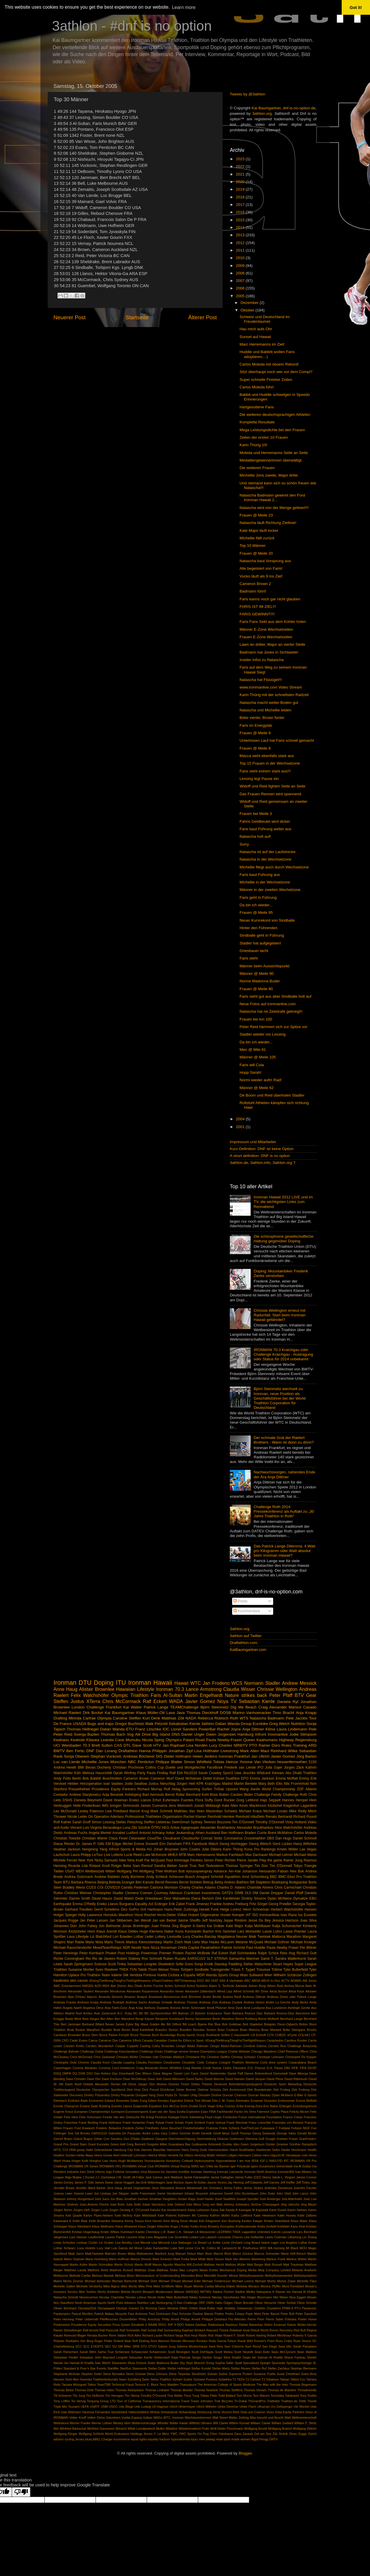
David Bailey (195, 2079)
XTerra (93, 1701)
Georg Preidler (280, 1904)
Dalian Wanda (112, 1729)
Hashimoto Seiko (268, 2149)
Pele (313, 1729)
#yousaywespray (199, 1871)
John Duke (267, 2193)
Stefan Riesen (241, 2368)
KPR (200, 1784)
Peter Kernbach (91, 1953)
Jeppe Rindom (235, 1920)
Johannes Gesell (221, 2193)
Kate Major (234, 1926)
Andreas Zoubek (231, 2002)
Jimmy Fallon (232, 2188)
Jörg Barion (306, 1756)
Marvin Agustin (163, 2264)
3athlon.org (262, 113)
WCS (237, 1683)
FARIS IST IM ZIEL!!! (258, 606)
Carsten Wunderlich (100, 2046)
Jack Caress (154, 2177)
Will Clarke (220, 2423)
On (90, 1817)
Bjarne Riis (205, 2024)
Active (175, 1828)
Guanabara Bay (179, 2144)
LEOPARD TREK (229, 2232)
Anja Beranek (112, 1795)
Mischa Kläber (225, 2286)
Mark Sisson (215, 2259)
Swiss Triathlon (161, 2379)
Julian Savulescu (154, 2204)
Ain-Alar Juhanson (242, 1871)
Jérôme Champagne (265, 2204)
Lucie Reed (133, 1855)
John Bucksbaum (246, 2193)
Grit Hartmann (151, 1909)
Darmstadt (280, 2073)
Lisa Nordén (197, 1745)
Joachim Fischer (305, 2188)
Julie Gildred (176, 2204)
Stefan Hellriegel (178, 2368)
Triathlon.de (289, 2401)
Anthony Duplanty (156, 2007)
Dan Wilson (143, 2073)
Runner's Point (264, 2341)
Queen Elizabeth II (134, 2324)
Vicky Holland (296, 1822)
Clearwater (137, 1838)
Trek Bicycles (223, 2401)
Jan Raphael (173, 1745)
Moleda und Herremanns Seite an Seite (274, 453)
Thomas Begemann (303, 2384)
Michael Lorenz (243, 2281)
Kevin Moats (189, 2221)
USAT (69, 1871)
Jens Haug (114, 2188)
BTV (299, 1695)
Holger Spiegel (65, 1915)
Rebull (255, 2330)
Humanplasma (155, 2160)
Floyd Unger (213, 2117)
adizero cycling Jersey (68, 2439)
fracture (164, 2439)
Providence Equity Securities (91, 2324)
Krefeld (271, 2226)
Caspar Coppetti (126, 2046)
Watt (287, 2417)
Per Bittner (308, 1948)
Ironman (64, 1682)
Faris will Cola (252, 1065)
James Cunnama (153, 1806)
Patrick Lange (156, 1707)
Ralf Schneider (129, 2330)
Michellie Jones (95, 1762)
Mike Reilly (298, 1811)
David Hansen (235, 2079)
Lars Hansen (78, 2237)
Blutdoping (279, 1882)
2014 (241, 227)
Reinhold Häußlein (250, 1817)
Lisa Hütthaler (206, 1751)
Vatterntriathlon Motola (144, 2412)
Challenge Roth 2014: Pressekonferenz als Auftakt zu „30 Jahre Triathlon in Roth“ (284, 1511)
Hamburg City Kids (127, 2149)
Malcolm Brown (116, 2253)
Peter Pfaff (281, 1695)
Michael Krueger (304, 1942)
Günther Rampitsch (303, 2144)
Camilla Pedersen (135, 1887)
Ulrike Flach (247, 2406)
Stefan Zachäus (279, 2368)
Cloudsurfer (191, 1838)
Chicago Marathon (264, 2051)
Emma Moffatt (287, 1778)
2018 (241, 197)
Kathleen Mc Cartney (193, 2215)
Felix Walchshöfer (90, 1695)
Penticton (146, 1762)
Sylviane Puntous (205, 2379)
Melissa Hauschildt (97, 1773)
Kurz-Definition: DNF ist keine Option (262, 1149)
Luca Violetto (86, 2248)
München (118, 1762)
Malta (131, 2253)
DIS (159, 1756)
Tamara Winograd (74, 2384)
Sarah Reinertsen (65, 2352)
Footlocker (230, 2117)
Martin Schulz (123, 2264)
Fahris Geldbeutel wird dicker (265, 821)
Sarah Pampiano (305, 2346)
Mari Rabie (75, 1942)
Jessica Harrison (285, 1920)
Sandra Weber (165, 1866)
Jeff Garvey (271, 2182)
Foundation (274, 2117)
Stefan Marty (221, 2368)
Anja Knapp (306, 1712)
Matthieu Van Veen (189, 1811)
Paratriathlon (210, 1948)
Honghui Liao (98, 2160)
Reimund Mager (75, 2335)
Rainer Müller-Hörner (302, 2324)
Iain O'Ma (206, 2166)
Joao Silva (308, 1920)
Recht (264, 2330)
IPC (286, 2160)
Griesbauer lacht (254, 951)
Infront (260, 1734)
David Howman (115, 1800)
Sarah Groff (81, 1822)
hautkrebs (61, 1981)
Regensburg (306, 1740)
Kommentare (246, 1611)
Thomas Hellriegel (83, 1729)
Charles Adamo (204, 1887)
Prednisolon (61, 2324)
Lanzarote (288, 2232)
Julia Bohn (117, 2204)
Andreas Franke (64, 2002)
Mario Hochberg (97, 2259)
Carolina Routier (295, 2040)
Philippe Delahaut (214, 2319)
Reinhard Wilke (284, 1751)
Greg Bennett (136, 2144)
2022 (241, 166)
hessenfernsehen (292, 1762)
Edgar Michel (122, 1844)
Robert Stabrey (128, 1959)
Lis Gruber (106, 2242)
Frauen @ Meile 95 (256, 912)
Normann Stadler (262, 1683)
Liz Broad (199, 2242)
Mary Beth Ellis (270, 1784)
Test (201, 1866)
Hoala (66, 2160)
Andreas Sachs (136, 2002)
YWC (173, 2433)
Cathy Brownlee (163, 2046)
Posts (240, 1601)
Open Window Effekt (173, 2308)
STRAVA (221, 1959)
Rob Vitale (215, 2335)
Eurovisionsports (137, 2111)
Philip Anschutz (149, 2319)
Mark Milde (198, 2259)
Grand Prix (61, 2144)
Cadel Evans (79, 2040)
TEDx (241, 2379)
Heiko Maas (85, 2155)
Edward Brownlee (117, 2100)
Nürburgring (164, 2302)
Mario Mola (94, 1942)
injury (194, 2439)
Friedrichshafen (194, 2128)
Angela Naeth (72, 2007)
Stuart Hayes (283, 1964)
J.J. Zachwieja (105, 2177)
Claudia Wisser (239, 1689)
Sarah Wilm (88, 2352)
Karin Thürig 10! (253, 445)
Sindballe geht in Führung (262, 935)
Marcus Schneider (267, 2253)
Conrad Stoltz (212, 1838)
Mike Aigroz (111, 2286)
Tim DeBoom (95, 2395)
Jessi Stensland (163, 2188)
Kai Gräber (215, 1926)
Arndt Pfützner (217, 2007)
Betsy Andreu (224, 1882)
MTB (182, 1855)
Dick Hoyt (133, 2089)
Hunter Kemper (233, 1915)
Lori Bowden (122, 1937)
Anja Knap (136, 2007)
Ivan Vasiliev (113, 1784)
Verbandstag (187, 2412)
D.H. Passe (275, 2068)
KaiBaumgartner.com (248, 1649)
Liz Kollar (214, 2242)
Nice (146, 1948)
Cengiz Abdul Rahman (192, 2046)
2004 (241, 1119)
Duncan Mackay (259, 2095)
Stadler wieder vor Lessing (263, 1034)
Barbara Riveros (84, 1882)
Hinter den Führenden (259, 928)
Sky (182, 2363)
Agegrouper (190, 1828)
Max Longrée (188, 2270)
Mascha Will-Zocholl (188, 2264)
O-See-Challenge (185, 2302)
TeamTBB (103, 2384)
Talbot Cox (298, 2379)
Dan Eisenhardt (123, 2073)
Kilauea (92, 1740)
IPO (260, 1767)
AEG (165, 1828)
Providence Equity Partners (114, 1789)
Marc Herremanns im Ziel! (262, 344)
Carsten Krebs (74, 2046)
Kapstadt (262, 2210)
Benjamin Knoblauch (169, 2018)
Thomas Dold (84, 2390)
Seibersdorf (162, 2357)
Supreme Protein (240, 2374)
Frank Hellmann (110, 2122)
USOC (113, 2406)
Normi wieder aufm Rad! (261, 1080)
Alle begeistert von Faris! (261, 568)
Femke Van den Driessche (121, 2117)
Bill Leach (189, 2024)
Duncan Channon (235, 2095)
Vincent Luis (79, 1828)
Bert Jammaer (71, 2024)
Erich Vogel (207, 2106)
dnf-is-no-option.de (299, 108)
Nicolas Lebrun (136, 2297)
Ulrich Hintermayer (182, 2406)
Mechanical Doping (233, 2270)
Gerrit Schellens (106, 1909)
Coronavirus (233, 1838)
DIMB (239, 1893)
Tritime (276, 1970)
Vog (130, 1734)
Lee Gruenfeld (178, 2237)
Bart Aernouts (153, 1795)
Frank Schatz (174, 2122)
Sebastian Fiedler (65, 2357)
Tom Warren (261, 2395)
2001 (241, 1127)
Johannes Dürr (65, 1926)
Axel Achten (84, 2013)
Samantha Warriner (244, 1959)
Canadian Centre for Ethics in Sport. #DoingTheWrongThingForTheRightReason (210, 2040)
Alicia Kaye (296, 1991)
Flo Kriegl (147, 2117)
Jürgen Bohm (62, 2210)
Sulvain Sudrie (217, 2374)
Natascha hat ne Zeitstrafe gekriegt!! (271, 1011)
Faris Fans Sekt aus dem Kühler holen (273, 621)
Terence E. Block (146, 2384)
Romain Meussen (183, 2341)
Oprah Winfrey (124, 1773)
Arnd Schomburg (255, 1877)
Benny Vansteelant (198, 2018)
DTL (127, 1745)
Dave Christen (76, 2079)
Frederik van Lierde (240, 1767)
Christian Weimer (78, 1893)
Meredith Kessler (216, 2275)
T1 (234, 2379)
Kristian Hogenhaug (85, 2232)
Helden (73, 1784)
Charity (184, 1887)
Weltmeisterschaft (304, 2417)
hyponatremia (180, 2439)
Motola (125, 2291)
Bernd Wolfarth (268, 2018)
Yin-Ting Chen (207, 2433)
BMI (81, 1767)
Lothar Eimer (307, 2242)
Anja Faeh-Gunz (116, 2007)
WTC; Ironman (173, 2417)
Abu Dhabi (134, 1986)
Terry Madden (169, 2384)
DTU (85, 1682)
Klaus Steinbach (79, 2226)
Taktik (142, 1970)
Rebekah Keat (239, 2330)
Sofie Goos (184, 1964)
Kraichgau (213, 1784)
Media (252, 2270)
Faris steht (249, 958)
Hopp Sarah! (251, 1072)
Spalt (238, 2363)
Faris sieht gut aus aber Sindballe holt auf (275, 996)
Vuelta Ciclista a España (176, 1975)
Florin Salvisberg (192, 2117)
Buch (155, 2035)
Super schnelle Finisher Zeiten (266, 379)
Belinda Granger (121, 1882)
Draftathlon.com (243, 1643)
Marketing (258, 2259)
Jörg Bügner (181, 1926)
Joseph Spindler (247, 2199)
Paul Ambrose (137, 2313)
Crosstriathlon (255, 1838)
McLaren (227, 1942)
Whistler (163, 2423)
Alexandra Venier (172, 1991)
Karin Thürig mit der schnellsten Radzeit (274, 695)
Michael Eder (191, 2281)
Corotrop (105, 2068)
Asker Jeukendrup (180, 1833)
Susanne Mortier (81, 1970)
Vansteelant (119, 2412)
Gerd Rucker (224, 1800)
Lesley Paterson (91, 1811)
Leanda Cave (112, 1740)
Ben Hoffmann (232, 1833)
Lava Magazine (156, 2237)
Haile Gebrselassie (99, 2149)
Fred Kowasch (84, 2128)
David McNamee (188, 1778)
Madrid (227, 1784)
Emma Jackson (262, 1778)
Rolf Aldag (172, 1789)
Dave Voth (155, 2079)
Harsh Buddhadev (242, 2149)
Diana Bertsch (202, 1898)
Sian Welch (103, 2363)
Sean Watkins (307, 2352)
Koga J (175, 2226)
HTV (157, 1745)
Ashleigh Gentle (299, 2007)
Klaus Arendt (107, 1931)
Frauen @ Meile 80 (256, 989)
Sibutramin (119, 2363)
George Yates (286, 2133)
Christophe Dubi (65, 2062)
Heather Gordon (64, 2155)
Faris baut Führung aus (260, 874)
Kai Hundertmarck (174, 2210)
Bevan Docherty (98, 1767)
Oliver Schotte (307, 2302)
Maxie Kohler (208, 2270)
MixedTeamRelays (107, 1948)
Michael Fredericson (216, 2281)
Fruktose (212, 2128)
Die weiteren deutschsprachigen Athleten (275, 414)
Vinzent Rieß (230, 2412)
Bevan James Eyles (119, 2024)
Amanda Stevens (111, 1997)
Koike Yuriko (190, 2226)
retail (219, 2439)
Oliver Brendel (244, 2302)
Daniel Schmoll (305, 1838)
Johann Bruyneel (196, 2193)
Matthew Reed (98, 2270)
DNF (90, 1751)
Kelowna (117, 2221)
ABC (247, 1980)
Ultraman (263, 2406)
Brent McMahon (280, 1833)
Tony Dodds (308, 2395)
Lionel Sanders (184, 1729)
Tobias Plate (208, 2395)
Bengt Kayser (144, 2018)
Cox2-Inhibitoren (123, 2068)
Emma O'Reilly (84, 1904)
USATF (95, 2406)
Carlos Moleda (305, 1833)
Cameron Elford (130, 2040)
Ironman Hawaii (150, 1682)
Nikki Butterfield (177, 2297)
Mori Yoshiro (87, 2291)
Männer (179, 2291)
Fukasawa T (269, 2128)
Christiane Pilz (196, 2057)
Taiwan (285, 2379)
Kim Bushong (231, 2221)
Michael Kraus (250, 1811)
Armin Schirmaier (194, 2007)
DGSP (312, 2068)
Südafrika (225, 2379)
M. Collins (209, 2248)
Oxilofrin (259, 2308)
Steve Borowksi (114, 2374)
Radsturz (231, 2324)
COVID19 (112, 1887)
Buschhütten (112, 1778)
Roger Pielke (104, 2341)
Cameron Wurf (162, 1778)
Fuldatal (284, 2128)
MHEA (173, 1855)
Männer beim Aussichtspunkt (265, 966)
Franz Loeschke (260, 2122)
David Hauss (102, 1898)
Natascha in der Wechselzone (265, 859)
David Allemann (174, 2079)
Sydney (197, 1822)
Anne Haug (65, 1689)
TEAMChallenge (184, 1707)
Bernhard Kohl (197, 1795)
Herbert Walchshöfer (287, 1909)
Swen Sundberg (130, 2379)
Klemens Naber (161, 1931)
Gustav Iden (230, 2144)
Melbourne (60, 2275)
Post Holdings (129, 1953)
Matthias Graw (144, 2270)
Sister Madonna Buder (163, 2363)
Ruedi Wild (245, 2341)
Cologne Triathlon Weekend (238, 2062)
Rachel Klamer (194, 1817)
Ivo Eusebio (307, 1915)
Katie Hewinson (265, 2215)
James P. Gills (84, 2182)
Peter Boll (288, 2313)
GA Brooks (82, 2133)
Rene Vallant (117, 2335)
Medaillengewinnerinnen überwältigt (271, 460)
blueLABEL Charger (99, 2439)
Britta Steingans (294, 2029)
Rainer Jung (292, 1860)
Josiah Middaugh (207, 1806)
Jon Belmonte (110, 1926)
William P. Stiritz (305, 2423)
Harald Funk (209, 1909)
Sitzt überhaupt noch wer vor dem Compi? (276, 372)
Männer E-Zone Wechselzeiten (266, 629)
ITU (121, 1682)
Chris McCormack (121, 1701)
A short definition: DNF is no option (260, 1156)
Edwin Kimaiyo (158, 2100)
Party (141, 1773)
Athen (200, 1833)
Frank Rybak (155, 2122)
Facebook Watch (205, 1844)
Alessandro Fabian (273, 1871)
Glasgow (161, 2138)
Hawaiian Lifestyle (135, 1689)
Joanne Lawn (83, 2193)
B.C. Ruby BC (127, 2013)
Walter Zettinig (239, 2417)
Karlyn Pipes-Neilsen (98, 2215)
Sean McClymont (283, 2352)
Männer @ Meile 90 (257, 973)
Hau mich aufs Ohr (256, 329)
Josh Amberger (270, 2199)
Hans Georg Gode (194, 2149)
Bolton (303, 2024)
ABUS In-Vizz (270, 1980)
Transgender (220, 1970)
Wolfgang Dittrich (305, 2428)
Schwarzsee (139, 2352)
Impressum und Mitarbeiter (253, 1142)
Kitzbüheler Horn (82, 1931)
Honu (113, 2160)
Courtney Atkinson (168, 1893)
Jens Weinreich (181, 1806)
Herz (266, 2155)
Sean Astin (262, 2352)
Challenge (95, 1707)
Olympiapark (106, 2308)
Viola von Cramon (252, 2412)
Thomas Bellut (63, 2390)
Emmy (304, 1778)
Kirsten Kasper (252, 2221)
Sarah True (188, 1866)
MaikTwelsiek (94, 2253)
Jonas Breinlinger (136, 1926)
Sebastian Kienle (257, 1701)
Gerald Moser (307, 2133)
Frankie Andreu (222, 1904)
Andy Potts (62, 1778)
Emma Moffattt (306, 2100)
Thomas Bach (113, 1734)
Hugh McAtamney (130, 2160)
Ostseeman (245, 2308)
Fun (314, 2128)
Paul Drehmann (160, 2313)
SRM (135, 2346)
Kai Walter (132, 1707)
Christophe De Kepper (301, 2057)
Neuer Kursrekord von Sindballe (267, 920)
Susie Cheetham (288, 2374)
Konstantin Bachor (199, 1931)
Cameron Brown (136, 1778)
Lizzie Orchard (232, 2242)
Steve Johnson (157, 2374)
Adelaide (241, 1986)
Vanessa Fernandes (96, 2412)
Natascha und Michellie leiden (265, 710)
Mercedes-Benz (192, 2275)
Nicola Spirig (153, 1740)
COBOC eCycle (286, 2035)
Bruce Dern (90, 2035)
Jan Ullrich (260, 1756)
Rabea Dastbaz (196, 2324)
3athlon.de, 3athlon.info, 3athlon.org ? (262, 1162)
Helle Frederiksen (87, 1806)
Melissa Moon (124, 2275)
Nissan (312, 2297)
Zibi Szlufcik (140, 1828)
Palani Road (194, 1740)
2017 (241, 204)
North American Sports (91, 2302)
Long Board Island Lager (261, 2242)
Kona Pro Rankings (260, 1849)
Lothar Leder (144, 1937)
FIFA (187, 1844)
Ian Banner (222, 2166)
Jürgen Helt (186, 1784)
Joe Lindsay (102, 2193)
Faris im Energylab (256, 725)
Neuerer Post (69, 317)
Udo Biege (126, 2406)
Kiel (201, 2221)
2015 (241, 220)
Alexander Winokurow (110, 1991)
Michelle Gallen (64, 2286)
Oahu (218, 2302)
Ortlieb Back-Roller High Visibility (212, 2308)
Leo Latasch (208, 2237)
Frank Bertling (88, 2122)
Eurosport (118, 2111)
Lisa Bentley (123, 2242)
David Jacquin (255, 2079)
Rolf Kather (62, 1822)
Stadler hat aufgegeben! (260, 943)
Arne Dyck (235, 2007)
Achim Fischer (153, 1986)
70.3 (86, 1745)
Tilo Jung (79, 2395)
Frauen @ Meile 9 (255, 733)
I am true (243, 2160)
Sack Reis (216, 2346)
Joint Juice (102, 2199)
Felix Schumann (90, 2117)
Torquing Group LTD (101, 2401)
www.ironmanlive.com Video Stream (271, 687)
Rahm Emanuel (275, 2324)
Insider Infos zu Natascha (262, 660)
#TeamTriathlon (162, 1980)
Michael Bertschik (124, 2281)
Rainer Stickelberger (67, 2330)
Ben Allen (107, 2018)
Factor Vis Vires (245, 2111)
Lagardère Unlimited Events (261, 2232)
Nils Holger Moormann (256, 2297)
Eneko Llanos (140, 1800)
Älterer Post (202, 317)
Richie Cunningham (68, 1959)
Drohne (216, 2095)
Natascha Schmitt (65, 2297)
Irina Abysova (150, 2171)
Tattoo (91, 2384)
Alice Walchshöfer (289, 1828)
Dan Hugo (283, 1838)
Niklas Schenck (200, 2297)
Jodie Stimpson (303, 1734)
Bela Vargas (90, 2018)
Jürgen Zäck (294, 1767)
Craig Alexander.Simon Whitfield (159, 2068)
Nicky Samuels (106, 1860)
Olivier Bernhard (64, 2308)
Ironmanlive (278, 1734)
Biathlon (242, 1882)
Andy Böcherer (133, 1877)
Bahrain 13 (186, 2013)
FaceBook (215, 1767)
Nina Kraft (135, 1860)
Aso (314, 2007)
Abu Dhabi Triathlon (301, 1773)
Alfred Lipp (224, 1991)
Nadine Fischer (223, 2291)
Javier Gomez (283, 1756)
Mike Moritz (129, 2286)
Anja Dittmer (253, 1729)
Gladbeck (147, 2138)
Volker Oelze (96, 2417)
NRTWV (205, 2291)
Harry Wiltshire (305, 1844)
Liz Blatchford (100, 1937)
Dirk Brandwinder (259, 2089)
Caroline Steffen (127, 1718)
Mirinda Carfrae (82, 1718)
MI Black (292, 2248)
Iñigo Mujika (73, 2177)
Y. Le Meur (161, 2433)
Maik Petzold (156, 1723)
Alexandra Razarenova (143, 1991)
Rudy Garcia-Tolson (222, 2341)
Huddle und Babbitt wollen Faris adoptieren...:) (267, 354)
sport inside (231, 2439)
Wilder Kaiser (179, 2423)
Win (56, 2428)
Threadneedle (307, 2390)
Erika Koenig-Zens (249, 2106)
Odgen (228, 2302)
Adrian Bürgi (257, 1986)
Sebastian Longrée (142, 1964)
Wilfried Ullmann (200, 2423)
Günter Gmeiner (277, 2144)
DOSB (225, 1712)
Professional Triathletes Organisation (153, 1817)
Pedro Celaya (234, 2313)
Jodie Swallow (136, 1784)
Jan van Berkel (164, 1920)
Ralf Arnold (90, 2330)
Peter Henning (63, 2319)
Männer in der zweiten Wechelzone (270, 889)
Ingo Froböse (115, 2171)
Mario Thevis (114, 1942)
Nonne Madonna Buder (260, 981)
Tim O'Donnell (280, 1866)
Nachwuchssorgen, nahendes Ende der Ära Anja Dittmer (284, 1474)
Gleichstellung (206, 2138)
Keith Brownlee (99, 2221)
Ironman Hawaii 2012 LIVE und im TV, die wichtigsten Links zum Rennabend (283, 1201)
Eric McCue (171, 2106)
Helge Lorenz (230, 1909)
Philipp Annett (190, 2319)
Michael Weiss (305, 1855)
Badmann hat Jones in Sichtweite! (269, 652)
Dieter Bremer (186, 2089)
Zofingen (310, 1975)
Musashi (148, 2291)
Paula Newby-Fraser (224, 1740)
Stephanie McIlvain (66, 2374)
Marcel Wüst (222, 2253)
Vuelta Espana (132, 2417)
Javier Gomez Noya (206, 1701)
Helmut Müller (157, 2155)
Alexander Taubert (80, 1991)
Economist (96, 2100)
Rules (287, 1745)
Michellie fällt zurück (257, 538)
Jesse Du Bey (259, 1920)
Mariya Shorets (140, 2259)
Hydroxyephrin (205, 2160)
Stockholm (199, 2374)
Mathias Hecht (214, 2264)
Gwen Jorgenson (252, 2144)
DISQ (57, 2073)
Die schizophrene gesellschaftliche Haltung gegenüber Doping (283, 1238)
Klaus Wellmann (103, 2226)
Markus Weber (296, 2259)
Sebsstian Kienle (141, 2357)
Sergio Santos (202, 2357)
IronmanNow (269, 1915)
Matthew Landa (75, 2270)
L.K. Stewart (185, 2232)
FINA (212, 2111)
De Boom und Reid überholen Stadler (272, 1095)
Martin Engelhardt (203, 1695)
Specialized (251, 2363)
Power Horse (307, 2319)
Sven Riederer (106, 1970)
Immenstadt (284, 2166)
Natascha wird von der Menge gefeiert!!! (274, 507)
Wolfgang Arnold (255, 2428)
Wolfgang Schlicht (91, 2433)
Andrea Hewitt (64, 1767)
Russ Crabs (284, 2341)
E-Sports (310, 2095)
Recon (273, 2330)
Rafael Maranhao (251, 2324)
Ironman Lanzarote (230, 2171)
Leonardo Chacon (230, 2237)
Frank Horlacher (134, 2122)
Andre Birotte (212, 1997)
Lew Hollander (254, 2237)
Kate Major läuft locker (259, 530)
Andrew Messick (299, 1683)
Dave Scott (142, 1745)
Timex (174, 1970)
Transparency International (161, 2401)
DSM (81, 2073)
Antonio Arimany (152, 1833)
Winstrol (121, 2428)
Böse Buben (219, 1795)
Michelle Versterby (89, 2286)
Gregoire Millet (157, 2144)
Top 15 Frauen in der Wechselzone (270, 763)
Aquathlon (232, 1877)
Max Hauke (210, 1942)
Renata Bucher (97, 2335)
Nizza (155, 1948)
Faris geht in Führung (258, 897)
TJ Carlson (253, 2379)
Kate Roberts (167, 2215)
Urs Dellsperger (282, 2406)
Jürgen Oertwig (119, 2210)
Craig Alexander (272, 1707)
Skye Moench (195, 2363)
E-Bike (298, 2095)
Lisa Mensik (142, 2242)
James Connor (306, 2177)
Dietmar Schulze (209, 2089)
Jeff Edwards (253, 2182)
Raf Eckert (220, 1953)
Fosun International (251, 2117)
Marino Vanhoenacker (252, 1712)
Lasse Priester (294, 1931)
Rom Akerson (160, 2341)
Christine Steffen (218, 2057)
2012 (241, 243)
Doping (103, 1682)
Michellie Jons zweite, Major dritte (269, 475)
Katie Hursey (287, 2215)
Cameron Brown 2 (255, 584)
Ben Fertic (75, 1751)
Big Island (161, 1734)
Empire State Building (95, 2106)
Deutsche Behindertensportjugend (238, 2084)
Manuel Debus (185, 2253)
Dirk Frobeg (281, 2089)
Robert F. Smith (234, 2335)
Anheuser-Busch (182, 1877)
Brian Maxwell (271, 2029)
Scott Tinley (117, 1964)
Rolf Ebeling (140, 2341)
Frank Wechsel (237, 2122)
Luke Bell (177, 2248)
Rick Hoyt (190, 2335)
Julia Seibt (133, 2204)
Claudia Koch (100, 2062)
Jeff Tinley (303, 2182)
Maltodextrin (144, 2253)
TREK (123, 1970)
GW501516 (99, 2133)
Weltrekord (61, 2423)
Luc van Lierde (66, 1762)
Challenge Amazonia (302, 2046)
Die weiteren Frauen (257, 468)
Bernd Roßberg (246, 2018)
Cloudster (188, 2062)
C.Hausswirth (240, 2035)
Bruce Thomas (140, 2035)
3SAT (215, 1980)
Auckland (213, 1833)
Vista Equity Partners (289, 2412)
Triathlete (273, 2401)
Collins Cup (154, 1767)
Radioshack (216, 2324)
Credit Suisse (212, 2068)
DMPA (66, 2073)
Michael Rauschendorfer (72, 1948)
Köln (77, 1773)
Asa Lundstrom (276, 2007)
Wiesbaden (71, 1745)
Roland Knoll (99, 1866)
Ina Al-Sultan (302, 2166)
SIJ (114, 2346)
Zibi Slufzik (280, 2433)
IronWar (184, 2171)
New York (85, 1860)
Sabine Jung (166, 2346)
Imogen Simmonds (124, 1806)
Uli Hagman (160, 2406)
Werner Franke (79, 2423)
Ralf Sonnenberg (169, 2330)
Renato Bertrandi (279, 1817)
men (202, 2439)
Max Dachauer (256, 1855)
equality (153, 2439)
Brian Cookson (227, 2029)
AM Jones (310, 1980)
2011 (241, 250)
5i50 (222, 1980)
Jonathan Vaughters (163, 2199)
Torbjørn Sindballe (194, 1970)
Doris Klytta (165, 2095)
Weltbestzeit (94, 1871)
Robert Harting (256, 2335)
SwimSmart (181, 1822)
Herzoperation (91, 1784)
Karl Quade (74, 2215)
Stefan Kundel (201, 2368)
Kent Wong (171, 2221)
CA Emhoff (258, 2035)
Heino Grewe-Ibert (107, 2155)
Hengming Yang (94, 1849)
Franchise (70, 2122)
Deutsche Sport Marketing (282, 2084)
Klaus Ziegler (147, 2226)
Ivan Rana (288, 1915)
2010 (241, 258)
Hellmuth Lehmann (134, 2155)
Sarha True (106, 2352)
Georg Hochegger (233, 1844)
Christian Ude (148, 2057)
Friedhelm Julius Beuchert (163, 2128)
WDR (200, 1975)
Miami (57, 2281)
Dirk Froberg (301, 2089)
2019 (241, 189)
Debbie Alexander (96, 2084)
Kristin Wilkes (110, 2232)
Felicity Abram (299, 2111)
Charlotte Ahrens (260, 1887)
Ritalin (202, 2335)
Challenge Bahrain (66, 2051)
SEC (108, 2346)
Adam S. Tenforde (221, 1986)
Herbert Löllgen (226, 2155)
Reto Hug (287, 1953)
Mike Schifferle (163, 2286)
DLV (248, 1893)
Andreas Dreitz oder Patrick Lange (292, 1997)
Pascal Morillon (82, 2313)
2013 (241, 235)
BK (141, 2013)
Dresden (204, 2095)
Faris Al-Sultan (166, 1695)
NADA (191, 1718)
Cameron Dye (108, 2040)
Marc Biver (204, 2253)
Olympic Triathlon (130, 1695)
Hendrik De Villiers (180, 2155)
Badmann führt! (253, 591)
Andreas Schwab (161, 2002)
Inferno (100, 2171)
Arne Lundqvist (254, 2007)
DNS (175, 1734)
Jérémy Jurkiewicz (236, 2204)
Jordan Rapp (186, 2199)
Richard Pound (305, 1817)
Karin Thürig (233, 1849)
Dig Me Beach (243, 1707)
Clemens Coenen (138, 1893)
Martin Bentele (245, 1784)
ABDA (255, 1980)
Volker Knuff (77, 2417)
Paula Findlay (157, 1773)
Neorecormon (88, 2297)
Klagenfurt (291, 1806)
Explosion (193, 2111)
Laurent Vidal (135, 2237)
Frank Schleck (195, 2122)
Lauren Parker (115, 2237)
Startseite (137, 317)
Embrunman (286, 2100)
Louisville (174, 1937)
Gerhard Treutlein (78, 1909)
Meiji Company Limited (274, 2270)
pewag (210, 2439)
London (78, 1707)
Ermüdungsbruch (305, 2106)
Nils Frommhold (296, 1784)
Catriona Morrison (164, 1887)
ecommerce (122, 2439)
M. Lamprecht (227, 2248)
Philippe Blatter (169, 1762)
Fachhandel (225, 2111)
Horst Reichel (145, 1915)
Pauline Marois (203, 2313)
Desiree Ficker (179, 2084)
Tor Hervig (78, 2401)
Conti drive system (273, 2062)
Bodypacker (298, 1882)
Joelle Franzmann (143, 2193)
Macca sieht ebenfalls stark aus (267, 756)
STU (144, 2346)
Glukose (223, 2138)
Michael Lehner (281, 1855)
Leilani (193, 2237)
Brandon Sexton (166, 2029)
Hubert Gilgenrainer (203, 1915)
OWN (210, 2302)
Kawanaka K (62, 2221)
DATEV (227, 1893)
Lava (71, 1937)
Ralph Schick (268, 1953)
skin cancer (79, 1981)
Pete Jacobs (296, 1718)
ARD (312, 1745)
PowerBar (207, 1729)
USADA (79, 1723)
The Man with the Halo (272, 2384)
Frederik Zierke (133, 2128)
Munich (137, 2291)
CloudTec (154, 1838)
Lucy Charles (220, 1745)
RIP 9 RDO (176, 2324)
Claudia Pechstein (149, 2062)
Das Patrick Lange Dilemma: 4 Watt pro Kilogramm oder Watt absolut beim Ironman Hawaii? (284, 1551)
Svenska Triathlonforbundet (99, 2379)
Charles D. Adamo (231, 1887)
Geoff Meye (221, 2133)
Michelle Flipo (307, 2281)
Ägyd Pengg (259, 2439)
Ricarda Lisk (78, 1866)
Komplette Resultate (257, 422)
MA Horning (276, 2248)
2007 (241, 280)
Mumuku (133, 1740)
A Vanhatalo (234, 1980)
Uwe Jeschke (245, 1773)
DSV (89, 2073)
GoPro (134, 1909)
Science (100, 1964)
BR (175, 2013)
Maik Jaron (76, 2253)
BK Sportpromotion (158, 2013)
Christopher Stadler (108, 1893)
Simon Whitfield (197, 1762)
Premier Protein (171, 1953)
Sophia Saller (224, 2363)
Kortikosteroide (246, 2226)
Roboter (58, 2341)
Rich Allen (134, 2335)
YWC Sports (187, 2433)
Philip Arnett (170, 2319)
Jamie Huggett (124, 2182)
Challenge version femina (181, 2051)
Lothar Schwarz (64, 2248)
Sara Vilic (285, 2346)
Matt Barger (255, 2264)
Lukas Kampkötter (156, 2248)
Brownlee (74, 2035)
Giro (124, 1909)
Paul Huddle (255, 1948)
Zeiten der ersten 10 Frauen (264, 437)
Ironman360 (286, 2171)
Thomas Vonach (255, 2390)
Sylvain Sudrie (182, 2379)
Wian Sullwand (251, 1975)
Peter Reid (62, 1734)
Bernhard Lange (291, 2018)
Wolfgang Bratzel (280, 2428)
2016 (241, 212)
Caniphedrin (275, 2040)
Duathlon (233, 1778)
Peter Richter (225, 1860)
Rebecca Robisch (213, 1718)
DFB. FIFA (299, 2068)
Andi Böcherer (191, 1997)
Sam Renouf (143, 1866)
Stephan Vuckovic (106, 1756)
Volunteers (113, 2417)
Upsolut (232, 1789)
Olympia (104, 1718)
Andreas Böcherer (139, 1756)
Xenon (148, 2433)
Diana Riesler (64, 1844)
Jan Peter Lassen (94, 1920)
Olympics (174, 1740)
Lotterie (117, 1855)
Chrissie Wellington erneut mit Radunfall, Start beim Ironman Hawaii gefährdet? (279, 1315)
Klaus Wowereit (126, 2226)
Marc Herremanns (201, 1855)
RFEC (162, 2324)
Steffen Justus (68, 1701)
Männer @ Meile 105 (258, 1057)
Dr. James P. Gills (90, 1844)
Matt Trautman (293, 2264)
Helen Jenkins (205, 1756)
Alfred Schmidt (243, 1991)
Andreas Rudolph (112, 2002)
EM (108, 1844)
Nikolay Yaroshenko (226, 2297)
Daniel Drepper (272, 1893)
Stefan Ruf (259, 2368)
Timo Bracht (283, 1712)
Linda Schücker (64, 2242)
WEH (79, 1871)
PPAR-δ (287, 2308)
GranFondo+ (308, 2138)
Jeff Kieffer (287, 2182)
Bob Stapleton (253, 2024)
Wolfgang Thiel (151, 1871)
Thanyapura (188, 2384)
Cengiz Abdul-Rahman (226, 2046)
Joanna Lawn (63, 2193)
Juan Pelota (160, 1926)
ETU (130, 1729)
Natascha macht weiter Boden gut (269, 702)
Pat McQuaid (154, 1860)
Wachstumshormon (198, 2417)
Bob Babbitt (92, 1778)
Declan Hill (119, 2084)
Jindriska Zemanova (278, 2188)
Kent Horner (153, 2221)
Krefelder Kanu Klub (291, 2226)
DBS (270, 1838)
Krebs (261, 2226)
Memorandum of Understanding (158, 2275)
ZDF (300, 1789)
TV (234, 1701)
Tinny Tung (191, 2395)
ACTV (285, 1980)
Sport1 (228, 1773)
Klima (270, 1729)
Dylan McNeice (280, 1898)
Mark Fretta (181, 2259)
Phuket (111, 1953)
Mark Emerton (162, 2259)
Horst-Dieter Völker (172, 1915)
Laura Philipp (81, 1855)
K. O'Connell (140, 2210)
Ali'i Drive (261, 1991)
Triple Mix (60, 2406)
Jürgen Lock (99, 2210)
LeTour (97, 1855)
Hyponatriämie (226, 2160)
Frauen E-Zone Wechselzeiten (266, 637)
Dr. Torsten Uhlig (185, 2095)
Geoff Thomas (241, 2133)
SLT (210, 1959)
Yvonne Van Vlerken (258, 1762)
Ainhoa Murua (294, 1986)
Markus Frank (275, 2259)
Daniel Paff (235, 2073)
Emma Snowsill (146, 1844)
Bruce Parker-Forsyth (114, 2035)
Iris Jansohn (169, 2171)
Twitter (58, 1871)
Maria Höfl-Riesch (293, 2253)
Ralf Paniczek (108, 2330)
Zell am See (262, 2433)
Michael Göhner (277, 1942)
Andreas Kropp (88, 2002)
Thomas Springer (239, 1866)
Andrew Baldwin (107, 1877)
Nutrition (298, 1723)
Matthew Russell (121, 2270)
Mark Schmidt (162, 1811)
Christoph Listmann (270, 2057)
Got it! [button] (356, 7)
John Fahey (87, 1926)
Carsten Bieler (241, 1795)
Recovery (286, 2330)
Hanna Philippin (153, 1751)
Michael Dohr (147, 2281)
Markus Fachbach (230, 1855)
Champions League (213, 2051)
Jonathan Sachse (136, 2199)
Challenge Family (268, 1795)
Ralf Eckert (155, 1701)
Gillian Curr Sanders (108, 2138)
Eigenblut (176, 2100)
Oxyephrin (274, 2308)
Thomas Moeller (181, 2390)
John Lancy (300, 2193)
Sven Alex (72, 2379)
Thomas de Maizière (282, 2390)
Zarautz (248, 2433)
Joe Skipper (120, 2193)
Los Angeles (288, 2242)
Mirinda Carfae (203, 2286)
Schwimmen (157, 2352)
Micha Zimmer (73, 2281)
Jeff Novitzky (212, 1920)
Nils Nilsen (280, 2297)
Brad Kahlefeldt (143, 2029)
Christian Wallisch (172, 2057)
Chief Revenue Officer (293, 2051)
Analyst (142, 1997)
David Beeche (214, 2079)
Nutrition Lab (146, 2302)
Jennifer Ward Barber (91, 2188)
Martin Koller (79, 2264)
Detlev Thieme (201, 2084)
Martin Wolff (142, 2264)
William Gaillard (282, 2423)
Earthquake (62, 1904)
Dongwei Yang (145, 2095)
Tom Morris (244, 2395)
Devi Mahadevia (177, 1898)
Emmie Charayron (66, 2106)
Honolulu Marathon (118, 1915)
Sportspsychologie (299, 2363)
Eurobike (260, 1723)
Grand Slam (78, 2144)
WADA (176, 1701)
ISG (255, 1915)
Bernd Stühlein (190, 1882)
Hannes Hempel (295, 1800)
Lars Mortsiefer (249, 1931)
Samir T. (267, 1959)
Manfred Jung (164, 2253)
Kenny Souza (134, 2221)
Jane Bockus (175, 2182)
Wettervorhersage (144, 2423)
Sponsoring (191, 1789)
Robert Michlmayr (279, 2335)
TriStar (219, 1789)
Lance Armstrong (204, 1689)
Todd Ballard (226, 2395)
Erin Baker (270, 2106)
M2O (263, 2248)
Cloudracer (171, 1838)
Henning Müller (204, 2155)
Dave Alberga (298, 2073)
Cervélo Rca (277, 2046)
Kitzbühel (275, 1806)
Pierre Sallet (274, 2319)
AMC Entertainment (67, 1986)
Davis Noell (73, 2084)
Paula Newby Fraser (283, 1948)
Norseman (169, 1948)
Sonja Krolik (203, 1964)
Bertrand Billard (93, 2024)
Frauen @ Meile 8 (255, 748)
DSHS (68, 1800)
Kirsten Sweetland (276, 2221)
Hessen (311, 1909)
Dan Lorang (106, 1751)
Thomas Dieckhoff (202, 1712)
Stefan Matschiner (257, 1964)
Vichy (216, 2412)
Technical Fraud (123, 2384)
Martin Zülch (173, 1942)
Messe (233, 2275)
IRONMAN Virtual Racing (172, 2166)
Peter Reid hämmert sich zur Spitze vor (274, 1027)
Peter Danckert (306, 2313)
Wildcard (263, 1773)
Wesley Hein (122, 2423)
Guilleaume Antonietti (206, 2144)
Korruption (227, 2226)
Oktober (248, 310)
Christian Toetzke (67, 1838)
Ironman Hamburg (203, 2171)
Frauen (68, 2128)
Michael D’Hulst (170, 2281)
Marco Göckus (242, 2253)
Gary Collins (169, 2133)
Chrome (83, 2062)
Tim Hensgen (114, 2395)
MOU (303, 2248)
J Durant (88, 2177)
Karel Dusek (277, 2210)
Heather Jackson (66, 1849)
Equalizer (155, 2106)
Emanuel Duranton (264, 2100)
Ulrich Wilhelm (207, 2406)
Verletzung (204, 2412)
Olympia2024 (87, 2308)
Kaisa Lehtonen (199, 2210)
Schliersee (122, 2352)
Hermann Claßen (250, 2155)
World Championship (278, 1789)
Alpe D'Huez (77, 1997)
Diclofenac (167, 2089)
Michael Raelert (67, 1712)
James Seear (104, 2182)
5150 (313, 1762)
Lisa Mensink (160, 2242)
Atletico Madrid (64, 2013)
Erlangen (285, 2106)
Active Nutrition (197, 1986)
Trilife (302, 2401)
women (245, 2439)
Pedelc (219, 2313)
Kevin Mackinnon (252, 1806)
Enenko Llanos (121, 2106)
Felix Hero (71, 2117)
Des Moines (157, 2084)
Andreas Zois (208, 2002)
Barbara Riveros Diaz (247, 2013)
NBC (132, 1762)
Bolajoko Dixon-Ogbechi (281, 2024)
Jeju (314, 2182)
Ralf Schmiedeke (243, 1953)
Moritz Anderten (108, 2291)
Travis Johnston (202, 2401)
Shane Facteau (295, 2357)
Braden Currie (256, 1833)
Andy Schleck (157, 1877)
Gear (311, 1695)
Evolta (181, 2111)
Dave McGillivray (135, 2079)
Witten (110, 1871)
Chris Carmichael (287, 1887)
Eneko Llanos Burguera (115, 1904)
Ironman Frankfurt (234, 1756)
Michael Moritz (265, 2281)
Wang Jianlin (250, 1789)
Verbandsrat (169, 2412)
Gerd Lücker (282, 1844)
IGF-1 (264, 2160)
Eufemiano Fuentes (178, 1800)
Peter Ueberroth (86, 2319)
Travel (185, 2401)
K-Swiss (199, 1926)
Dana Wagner (163, 2073)
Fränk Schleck (229, 2128)
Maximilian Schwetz (222, 1811)
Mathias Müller (235, 2264)
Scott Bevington (179, 2352)
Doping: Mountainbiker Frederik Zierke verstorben (281, 1273)
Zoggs (302, 2433)
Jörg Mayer (309, 2204)
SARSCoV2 (196, 1959)
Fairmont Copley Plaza (272, 2111)
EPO (245, 1778)
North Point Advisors (122, 2302)
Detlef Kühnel (213, 1778)
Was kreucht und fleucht (267, 2417)
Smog (210, 2363)
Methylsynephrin (305, 2275)
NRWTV (241, 1745)
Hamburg (246, 1734)
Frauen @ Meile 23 (256, 515)
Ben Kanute (145, 1882)
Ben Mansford (124, 2018)
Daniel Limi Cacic (186, 2073)
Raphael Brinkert (193, 2330)
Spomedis (278, 2363)
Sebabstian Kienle (184, 1723)
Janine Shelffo (189, 1920)
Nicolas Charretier (111, 2297)
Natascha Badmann (267, 1718)
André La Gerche (278, 2002)
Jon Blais (116, 2199)
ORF (202, 2302)
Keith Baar (80, 2221)
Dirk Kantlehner (227, 1898)
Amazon (130, 1997)
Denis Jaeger (138, 2084)
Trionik (312, 2401)
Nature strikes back (246, 1695)
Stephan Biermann (304, 2368)
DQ (75, 2073)
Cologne (211, 2062)
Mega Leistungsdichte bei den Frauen (272, 430)
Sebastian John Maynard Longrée (103, 2357)
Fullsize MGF (300, 2128)
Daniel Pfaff (294, 1893)
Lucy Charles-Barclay (199, 1937)
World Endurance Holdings (124, 2433)
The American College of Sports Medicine (226, 2384)
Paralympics (62, 2313)
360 (207, 1980)
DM (255, 1893)
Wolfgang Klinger (65, 2433)
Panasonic (309, 2308)
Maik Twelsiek (260, 1937)
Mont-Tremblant (293, 2286)
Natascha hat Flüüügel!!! (261, 680)
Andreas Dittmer (254, 1997)
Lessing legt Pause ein (259, 778)
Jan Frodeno (216, 1683)
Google (270, 2138)
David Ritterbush (296, 2079)
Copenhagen (62, 2068)
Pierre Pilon (255, 2319)
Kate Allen (230, 1806)
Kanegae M (247, 2210)
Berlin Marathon (223, 2018)
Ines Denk (87, 2171)
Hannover (173, 2149)
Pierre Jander (247, 1860)
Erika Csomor (225, 2106)
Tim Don (261, 1866)
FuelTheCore (250, 2128)
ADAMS (296, 1980)
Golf (261, 2138)
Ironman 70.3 (170, 1689)
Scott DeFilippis (202, 2352)
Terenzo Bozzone (217, 1822)
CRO (65, 2040)
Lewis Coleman (276, 2237)
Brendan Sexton (204, 2029)
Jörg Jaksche (290, 2204)
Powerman (149, 1953)
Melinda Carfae (80, 2275)
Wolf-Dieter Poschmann (226, 2428)
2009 (241, 265)
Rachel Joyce (229, 1729)
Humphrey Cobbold (179, 2160)
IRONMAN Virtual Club (138, 2166)
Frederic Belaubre (108, 2128)
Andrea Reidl (232, 1997)
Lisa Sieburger (181, 2242)
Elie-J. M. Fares (223, 2100)
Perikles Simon (202, 1860)
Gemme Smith (190, 2133)
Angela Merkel (99, 1833)
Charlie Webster (239, 2051)
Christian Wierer (94, 1838)
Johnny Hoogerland (80, 2199)
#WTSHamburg (185, 1980)
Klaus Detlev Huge (133, 1931)
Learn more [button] (184, 7)
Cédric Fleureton (234, 2068)
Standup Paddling (228, 1964)
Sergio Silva (221, 2357)
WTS (244, 1718)
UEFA (85, 2406)
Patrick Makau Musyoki (110, 2313)
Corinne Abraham (85, 2068)
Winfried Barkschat (73, 2428)
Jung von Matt (212, 2204)
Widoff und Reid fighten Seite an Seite (273, 786)
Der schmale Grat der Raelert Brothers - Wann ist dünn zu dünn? (284, 1439)
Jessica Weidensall (188, 2188)
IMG (105, 1806)
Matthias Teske (167, 2270)
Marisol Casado (303, 1707)
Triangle (310, 1866)
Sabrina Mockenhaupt (192, 2346)
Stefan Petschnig (129, 1822)
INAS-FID (275, 2160)
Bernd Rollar (175, 1795)
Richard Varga (173, 2335)
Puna (116, 2324)
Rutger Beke (121, 1866)
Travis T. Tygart (243, 1970)
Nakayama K (265, 2291)
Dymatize (300, 1898)
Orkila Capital (188, 1948)
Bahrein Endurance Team (213, 2013)
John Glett (283, 2193)
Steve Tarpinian (179, 2374)
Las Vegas (308, 1849)
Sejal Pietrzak (180, 2357)
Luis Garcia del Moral (126, 2248)
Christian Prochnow (128, 1767)
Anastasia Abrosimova (164, 1997)
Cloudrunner (171, 2062)
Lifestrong (294, 2237)
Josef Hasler (205, 2199)
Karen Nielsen (297, 2210)
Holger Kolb (79, 2160)
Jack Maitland (172, 2177)
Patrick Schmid (233, 1948)
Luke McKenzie (155, 1855)
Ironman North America (260, 2171)
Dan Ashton (102, 2073)
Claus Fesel (118, 1838)
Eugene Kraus (63, 2111)
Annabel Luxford (125, 1833)
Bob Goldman (231, 2024)
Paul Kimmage (177, 1860)
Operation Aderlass (109, 1817)
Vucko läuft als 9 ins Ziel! (261, 576)
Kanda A (232, 2210)
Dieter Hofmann (177, 1756)
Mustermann (164, 2291)
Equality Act (144, 1904)
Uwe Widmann (71, 2412)
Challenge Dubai (91, 2051)
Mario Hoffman (119, 2259)
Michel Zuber (286, 2281)
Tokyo (298, 1866)
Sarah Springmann (78, 1964)
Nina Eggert (297, 2297)
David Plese (275, 2079)
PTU (298, 2308)
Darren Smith (79, 1898)
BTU (66, 1882)
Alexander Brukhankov (217, 1828)
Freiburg (241, 1904)
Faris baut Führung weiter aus (265, 829)
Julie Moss (193, 2204)
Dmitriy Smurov (254, 1898)
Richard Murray (149, 1789)
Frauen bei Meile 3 (256, 813)
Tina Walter (175, 2395)
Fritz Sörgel (258, 1904)
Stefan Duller (157, 2368)
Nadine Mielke (245, 2291)
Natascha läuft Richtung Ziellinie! (268, 523)
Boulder (106, 2029)
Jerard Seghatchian (137, 2188)
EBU (313, 1898)
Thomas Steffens (231, 2390)
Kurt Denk (151, 1718)
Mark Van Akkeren (237, 2259)
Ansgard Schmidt (209, 1877)
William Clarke (260, 2423)
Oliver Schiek (286, 2302)
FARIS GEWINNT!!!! (257, 614)
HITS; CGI (60, 2149)
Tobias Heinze (225, 1762)
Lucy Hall (103, 2248)
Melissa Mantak (103, 2275)
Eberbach (60, 2100)
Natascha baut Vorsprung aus (265, 561)
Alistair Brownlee (96, 1689)
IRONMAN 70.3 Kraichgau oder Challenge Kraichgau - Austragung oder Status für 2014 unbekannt (283, 1354)
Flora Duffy (204, 1800)
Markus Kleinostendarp (144, 1942)
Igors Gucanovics (263, 2166)
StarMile (113, 2368)
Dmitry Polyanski (122, 2095)
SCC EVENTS (93, 2346)
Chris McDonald (81, 2057)
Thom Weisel (158, 1970)
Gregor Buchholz (129, 1723)
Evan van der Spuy (162, 2111)
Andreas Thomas (186, 2002)
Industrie (73, 2171)
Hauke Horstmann (293, 2149)
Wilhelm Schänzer (287, 1975)
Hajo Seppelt (270, 1800)
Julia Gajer (273, 1767)
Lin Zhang (309, 2237)
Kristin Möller (287, 1849)
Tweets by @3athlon (247, 94)
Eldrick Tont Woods (197, 2100)
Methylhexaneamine (279, 2275)
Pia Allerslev (237, 2319)
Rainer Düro (269, 1745)
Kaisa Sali (217, 2210)
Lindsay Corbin (87, 2242)
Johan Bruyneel (165, 1849)
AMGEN (88, 1986)
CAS (118, 1745)
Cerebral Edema (255, 2046)
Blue (217, 2024)
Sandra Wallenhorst (290, 1959)
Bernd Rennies (166, 1882)
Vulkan (147, 2417)
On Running (148, 2308)
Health (312, 2149)
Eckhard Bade (78, 2100)
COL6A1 (304, 2035)
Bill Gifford (173, 2024)
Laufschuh (61, 1855)
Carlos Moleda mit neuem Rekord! (269, 364)
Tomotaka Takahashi (285, 2395)
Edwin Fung (138, 2100)
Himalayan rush (297, 2155)
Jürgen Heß (81, 2210)
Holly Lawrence (90, 1915)
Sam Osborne (234, 2346)
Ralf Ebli (176, 1773)
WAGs (157, 2417)
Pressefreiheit (79, 1789)
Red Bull (300, 2330)
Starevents (139, 2368)
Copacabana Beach (302, 2062)
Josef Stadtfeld (225, 2199)
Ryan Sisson (302, 2341)
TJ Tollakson (270, 2379)
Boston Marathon (87, 2029)
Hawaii (181, 1683)
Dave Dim (94, 2079)
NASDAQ (192, 2291)
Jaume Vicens (217, 2182)
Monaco (253, 2286)
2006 (241, 288)
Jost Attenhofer (292, 2199)
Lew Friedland (116, 1811)
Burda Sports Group (191, 2035)
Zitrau (293, 2433)
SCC (78, 2346)
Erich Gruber (189, 2106)
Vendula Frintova (143, 1975)
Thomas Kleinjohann (129, 2390)
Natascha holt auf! (255, 836)
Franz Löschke (148, 1729)
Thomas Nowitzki (206, 2390)
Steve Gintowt (136, 2374)
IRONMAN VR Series (83, 2166)
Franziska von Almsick (287, 2122)
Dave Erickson (112, 2079)
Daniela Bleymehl (88, 1800)
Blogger (245, 2453)
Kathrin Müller (220, 2215)
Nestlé (136, 1948)
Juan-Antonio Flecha (94, 2204)
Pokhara (290, 2319)
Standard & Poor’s (76, 2368)
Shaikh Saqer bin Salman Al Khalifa (257, 2357)
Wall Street (220, 2417)
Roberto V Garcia (305, 2335)
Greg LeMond (247, 1800)
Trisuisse (263, 1970)
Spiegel (265, 2363)
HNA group (77, 2149)
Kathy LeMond (241, 2215)
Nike (122, 1860)
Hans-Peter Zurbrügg (181, 1909)
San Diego (269, 2346)
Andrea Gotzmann (78, 1877)
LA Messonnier (205, 2232)
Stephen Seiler (91, 2374)
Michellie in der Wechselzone (265, 882)
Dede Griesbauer (148, 1898)
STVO (152, 2346)
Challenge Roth (295, 1795)
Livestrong (229, 1751)
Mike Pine (145, 2286)
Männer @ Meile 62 (257, 1088)
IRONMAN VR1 (110, 2166)
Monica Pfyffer (271, 2286)
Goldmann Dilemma (243, 2138)
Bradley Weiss (74, 1887)
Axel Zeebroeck (105, 2013)
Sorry (244, 844)
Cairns (92, 2040)
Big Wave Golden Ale (150, 2024)
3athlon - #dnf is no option (132, 26)
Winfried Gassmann (100, 2428)
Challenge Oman (151, 2051)
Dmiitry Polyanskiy (97, 2095)
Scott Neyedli (243, 2352)
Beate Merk (73, 2018)
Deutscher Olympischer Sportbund (100, 2089)
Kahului (155, 2210)
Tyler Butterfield (295, 1970)
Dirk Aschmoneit (234, 2089)
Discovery (76, 2095)
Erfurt (157, 1800)
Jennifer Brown (64, 2188)
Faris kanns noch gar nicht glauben (270, 599)
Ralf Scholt (148, 2330)
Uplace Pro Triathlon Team (89, 1975)
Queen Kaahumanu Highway (268, 1740)
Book (70, 2029)
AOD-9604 (102, 1986)
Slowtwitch (166, 1964)
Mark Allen (249, 1751)
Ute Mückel (301, 2406)
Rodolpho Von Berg (79, 2341)
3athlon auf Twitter (246, 1636)
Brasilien (186, 2029)
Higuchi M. (277, 2155)
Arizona (175, 2007)
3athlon (207, 1723)
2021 (241, 174)
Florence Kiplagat (167, 2117)
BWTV (59, 1751)
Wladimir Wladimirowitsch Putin (187, 2428)
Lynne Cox (192, 2248)
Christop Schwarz (243, 2057)
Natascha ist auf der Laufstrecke (268, 852)
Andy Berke (300, 2002)
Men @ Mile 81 (253, 1049)
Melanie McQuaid (249, 1942)
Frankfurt (113, 1707)
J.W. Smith (123, 2177)
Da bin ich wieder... (256, 905)
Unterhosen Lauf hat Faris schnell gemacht (277, 740)
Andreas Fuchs (76, 1833)
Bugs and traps (100, 1723)
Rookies (202, 2341)
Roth (234, 1718)
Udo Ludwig (142, 2406)
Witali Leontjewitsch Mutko (146, 2428)
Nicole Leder (77, 1817)
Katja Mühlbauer (258, 1926)
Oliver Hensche (265, 2302)
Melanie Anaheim (304, 2270)
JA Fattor (138, 2177)
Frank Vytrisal (215, 2122)
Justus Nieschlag (161, 1784)
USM (104, 2406)
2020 (241, 182)
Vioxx (270, 2412)
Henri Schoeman (256, 1909)
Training (300, 1745)
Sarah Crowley (210, 1773)
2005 (241, 296)
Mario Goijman (74, 2259)
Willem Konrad (239, 2423)
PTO (253, 1745)
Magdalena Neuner (232, 1937)
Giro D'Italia (131, 2138)
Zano (237, 2433)
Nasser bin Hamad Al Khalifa (296, 2291)
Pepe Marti (253, 2313)
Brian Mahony (250, 2029)
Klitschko (163, 2226)
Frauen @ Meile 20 (256, 553)
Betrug (208, 1882)
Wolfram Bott (174, 1871)
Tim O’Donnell (243, 1822)
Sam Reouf (253, 2346)
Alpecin (92, 1997)
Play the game (270, 1860)
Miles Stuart (183, 2286)
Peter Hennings (65, 1953)
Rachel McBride (197, 1953)
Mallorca (278, 1937)
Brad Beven (122, 2029)
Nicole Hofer (156, 2297)
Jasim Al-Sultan (195, 2182)
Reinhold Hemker (221, 1817)
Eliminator (242, 2100)
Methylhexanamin (251, 2275)
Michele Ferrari (65, 1860)
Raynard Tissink (217, 2330)
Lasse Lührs (272, 1931)
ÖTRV (156, 1828)
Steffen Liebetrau (157, 1822)
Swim (145, 2379)
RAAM (152, 2324)
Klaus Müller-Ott (150, 1712)
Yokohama (226, 2433)
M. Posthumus (248, 2248)
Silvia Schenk (136, 2363)
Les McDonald (65, 1811)
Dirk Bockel (93, 1712)
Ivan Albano (303, 2171)
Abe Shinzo (118, 1986)
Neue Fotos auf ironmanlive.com (268, 1004)
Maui (264, 1751)
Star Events (98, 2368)
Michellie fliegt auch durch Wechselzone (274, 867)
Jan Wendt (142, 1920)
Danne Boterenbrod (258, 2073)
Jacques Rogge (65, 1920)
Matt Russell (273, 2264)
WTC (195, 1683)
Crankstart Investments (202, 1893)
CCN (270, 2035)
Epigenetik (140, 2106)
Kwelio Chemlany (147, 2232)
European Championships (92, 2111)
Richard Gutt (307, 1953)
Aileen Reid (275, 1986)
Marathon (293, 1937)
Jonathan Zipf (181, 1751)
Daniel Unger (192, 1734)
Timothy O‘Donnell (153, 2395)
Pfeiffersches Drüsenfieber (118, 2319)
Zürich (312, 2433)
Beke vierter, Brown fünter (262, 717)
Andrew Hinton (254, 2002)
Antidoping (133, 1795)
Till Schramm (62, 2395)
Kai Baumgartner (266, 108)
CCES (91, 1887)
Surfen (207, 1789)
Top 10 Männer (253, 545)
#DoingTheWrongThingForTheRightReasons (120, 1980)
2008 (241, 273)
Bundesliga (167, 2035)
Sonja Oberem (76, 1756)
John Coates (190, 1849)
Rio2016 (190, 1773)
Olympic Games (127, 2308)
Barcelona (302, 2013)
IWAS (195, 2166)
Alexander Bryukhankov (254, 1828)
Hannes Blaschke (153, 2149)
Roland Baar (122, 2341)
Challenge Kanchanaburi (121, 2051)
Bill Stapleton (260, 1882)
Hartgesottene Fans (257, 407)
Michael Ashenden (98, 2281)
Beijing (102, 1882)
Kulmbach (127, 2232)
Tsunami (73, 2406)
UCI (56, 1745)
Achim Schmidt (175, 1986)
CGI (100, 1887)
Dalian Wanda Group (233, 1723)
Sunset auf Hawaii (255, 337)
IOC (165, 1729)
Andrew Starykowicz (85, 1795)
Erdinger (161, 1904)
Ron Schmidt (152, 1959)
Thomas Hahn (104, 2390)
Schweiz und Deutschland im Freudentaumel (265, 319)
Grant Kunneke (98, 2144)
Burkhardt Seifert (218, 2035)
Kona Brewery (209, 2226)
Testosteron (215, 1866)
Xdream (278, 1773)
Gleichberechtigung (182, 2138)
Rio (88, 1959)
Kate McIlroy (123, 2215)
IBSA (255, 2160)
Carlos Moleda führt (257, 387)
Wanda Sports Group (222, 1975)
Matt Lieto (192, 1942)
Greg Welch (279, 1723)
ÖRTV (273, 2439)
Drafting (60, 1718)
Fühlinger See (63, 2133)
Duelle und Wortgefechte (186, 1767)
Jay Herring (235, 2182)
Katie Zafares (307, 2215)
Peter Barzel (270, 2313)
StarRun (125, 2368)
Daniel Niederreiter (213, 2073)
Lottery (160, 1937)
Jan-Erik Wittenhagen (150, 2182)
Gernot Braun (63, 2138)
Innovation (132, 2171)
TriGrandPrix (257, 2401)
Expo (204, 2111)
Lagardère (309, 1806)
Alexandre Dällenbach (200, 1991)
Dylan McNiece (282, 2095)
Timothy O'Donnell (269, 1822)
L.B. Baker (168, 2232)
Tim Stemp (132, 2395)
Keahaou (61, 1740)
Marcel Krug (139, 1811)
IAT (248, 1915)
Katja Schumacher (286, 1926)
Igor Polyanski (240, 2166)
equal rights (139, 2439)
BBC (273, 1877)
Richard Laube (152, 2335)
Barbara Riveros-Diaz (279, 2013)
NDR (126, 1948)
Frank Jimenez (197, 1904)
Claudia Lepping (122, 2062)
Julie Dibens (211, 1849)
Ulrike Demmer (228, 2406)
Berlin (76, 1778)
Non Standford (63, 2302)
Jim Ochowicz (213, 2188)
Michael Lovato (275, 1811)
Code (200, 2062)
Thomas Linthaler (157, 2390)
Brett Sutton (102, 1745)
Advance (220, 1871)
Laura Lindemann (292, 1729)
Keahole (78, 1740)
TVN (133, 1970)
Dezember (250, 302)
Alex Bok (297, 1871)
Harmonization (218, 2149)
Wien (268, 1975)
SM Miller (124, 2346)
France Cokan (293, 2117)
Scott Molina (224, 2352)
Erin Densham (170, 1844)
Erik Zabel (177, 1904)
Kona (179, 1931)
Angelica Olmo (93, 2007)
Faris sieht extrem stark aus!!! (265, 771)
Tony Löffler (61, 2401)
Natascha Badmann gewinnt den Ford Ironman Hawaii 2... (272, 497)
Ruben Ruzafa (174, 1959)
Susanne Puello (265, 2374)
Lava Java (175, 1712)
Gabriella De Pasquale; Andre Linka (134, 2133)
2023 (241, 159)
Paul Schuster (181, 2313)
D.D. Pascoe (256, 2068)
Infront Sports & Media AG (130, 1849)
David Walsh (124, 1898)
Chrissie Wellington (277, 1689)
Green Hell (117, 2144)
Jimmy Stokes (253, 2188)
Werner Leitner (101, 2423)
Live (107, 1855)
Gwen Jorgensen (221, 1734)
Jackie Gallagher (222, 2177)
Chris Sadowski (104, 2057)
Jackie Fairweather (197, 2177)
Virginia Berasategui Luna (110, 1828)
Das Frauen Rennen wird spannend (270, 794)
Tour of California (129, 2401)
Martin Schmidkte (101, 2264)
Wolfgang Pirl (127, 1871)
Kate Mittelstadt (145, 2215)
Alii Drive (143, 1734)
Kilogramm (213, 2221)
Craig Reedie (192, 2068)
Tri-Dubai (240, 2401)
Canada (147, 2040)
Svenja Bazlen (86, 1734)
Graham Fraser (287, 2138)
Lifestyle (82, 1937)
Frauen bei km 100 (256, 1019)
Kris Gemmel (225, 1931)
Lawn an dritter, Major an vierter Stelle (272, 644)
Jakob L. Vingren (283, 2177)
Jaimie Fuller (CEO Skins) (253, 2177)
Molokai (241, 2286)
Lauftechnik (96, 2237)
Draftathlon (128, 1751)
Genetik (206, 2133)
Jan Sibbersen (120, 1920)
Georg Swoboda (263, 2133)
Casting (145, 2046)
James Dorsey (63, 2182)
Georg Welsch (260, 1844)
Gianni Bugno (82, 2138)
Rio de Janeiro (103, 1959)
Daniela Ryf (287, 1702)
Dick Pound (150, 2089)
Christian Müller (127, 2057)
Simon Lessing (103, 1822)
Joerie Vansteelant (170, 2193)
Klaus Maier (299, 2221)
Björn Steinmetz (214, 1707)
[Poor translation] (21, 2492)
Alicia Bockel (278, 1991)
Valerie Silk (119, 1975)
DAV (287, 2068)
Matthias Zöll (173, 1718)
